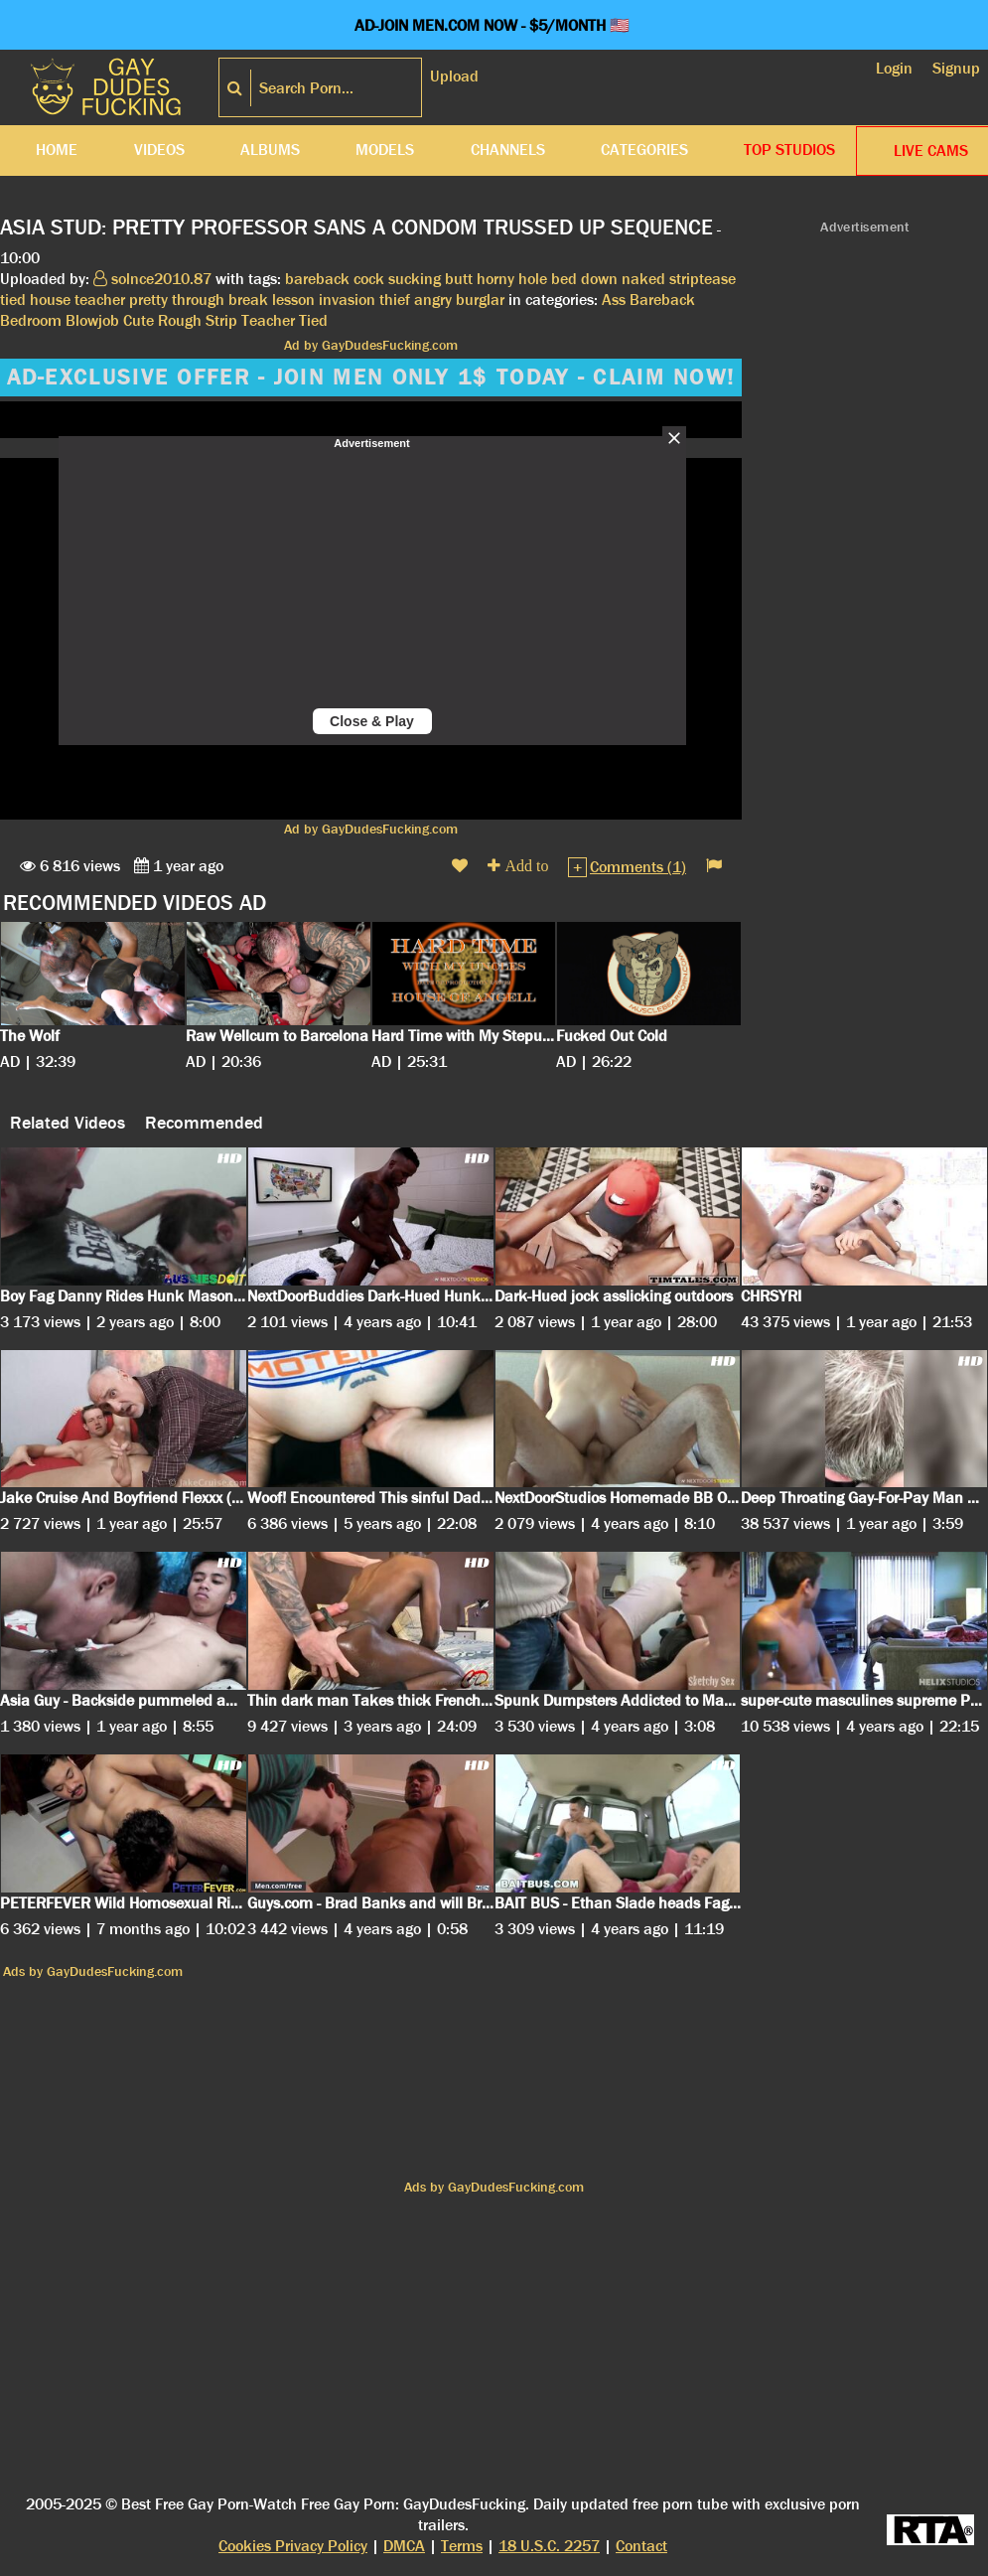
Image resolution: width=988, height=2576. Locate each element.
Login (894, 68)
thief (394, 299)
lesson (293, 299)
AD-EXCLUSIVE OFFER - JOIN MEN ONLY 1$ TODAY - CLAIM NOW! (371, 377)
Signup (956, 68)
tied (13, 299)
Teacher (268, 320)
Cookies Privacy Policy (292, 2545)
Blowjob (92, 320)
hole (532, 278)
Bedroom (31, 320)
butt (459, 278)
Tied (313, 320)
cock (368, 278)
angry (433, 299)
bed (564, 278)
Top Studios (789, 149)
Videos (159, 149)
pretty (148, 299)
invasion (347, 299)
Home (56, 149)
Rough (180, 320)
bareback (317, 278)
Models (384, 149)
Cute (138, 320)
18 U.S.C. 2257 (549, 2545)
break (248, 299)
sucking (414, 278)
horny (495, 278)
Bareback (662, 299)
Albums (270, 149)
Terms (462, 2545)
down (599, 278)
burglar (480, 299)
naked (643, 278)
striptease (702, 278)
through (198, 299)
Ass (614, 299)
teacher (99, 299)
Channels (508, 149)
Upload (454, 76)
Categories (644, 149)
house (50, 299)
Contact (641, 2545)
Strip (221, 320)
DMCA (404, 2545)
